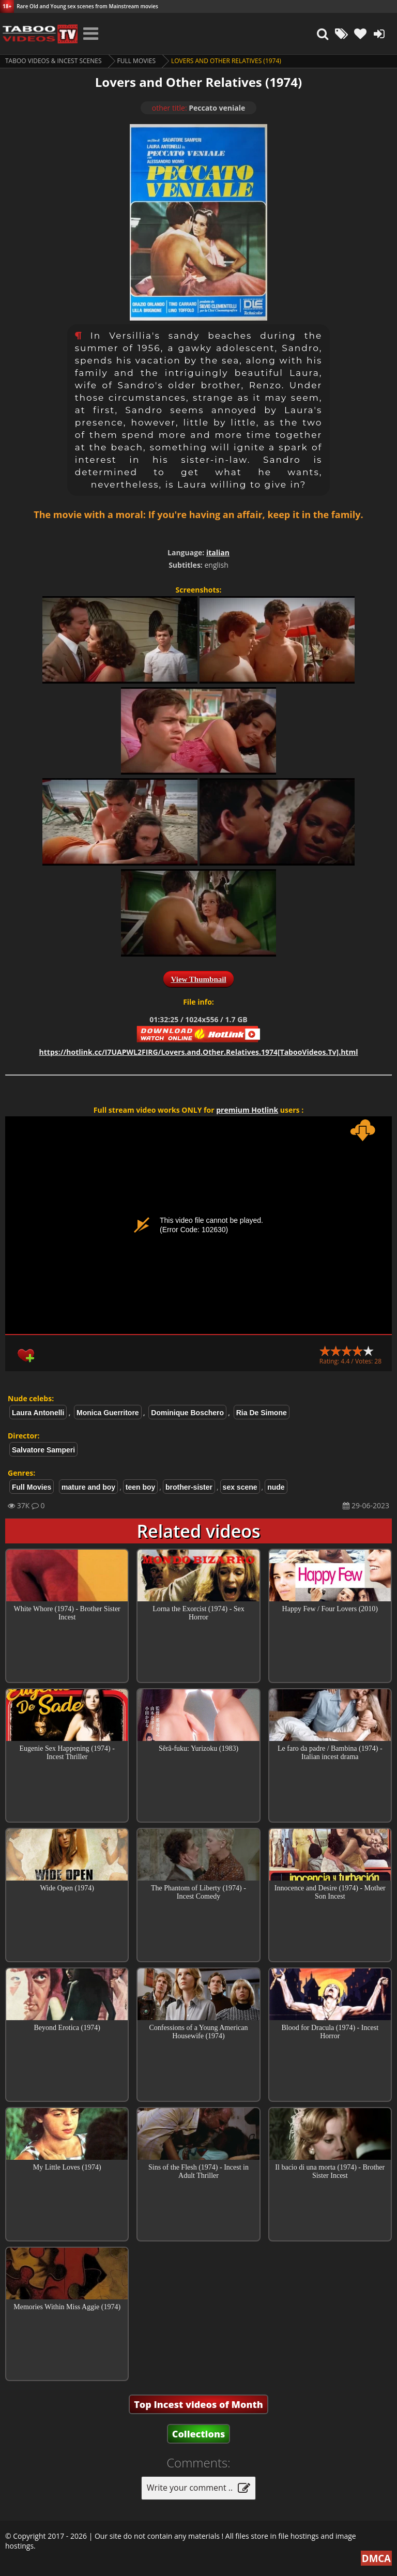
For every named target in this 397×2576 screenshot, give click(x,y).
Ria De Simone (261, 1412)
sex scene (240, 1487)
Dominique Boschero (187, 1412)
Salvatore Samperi (43, 1450)
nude (275, 1487)
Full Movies (136, 60)
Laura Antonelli (38, 1412)
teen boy (141, 1487)
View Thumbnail (198, 979)
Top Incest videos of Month (198, 2404)
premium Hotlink (247, 1110)
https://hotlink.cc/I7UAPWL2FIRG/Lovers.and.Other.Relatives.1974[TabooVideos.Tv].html (198, 1052)
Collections (198, 2434)
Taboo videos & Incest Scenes (53, 60)
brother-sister (188, 1487)
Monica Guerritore (108, 1412)
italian (218, 552)
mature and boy (88, 1487)
